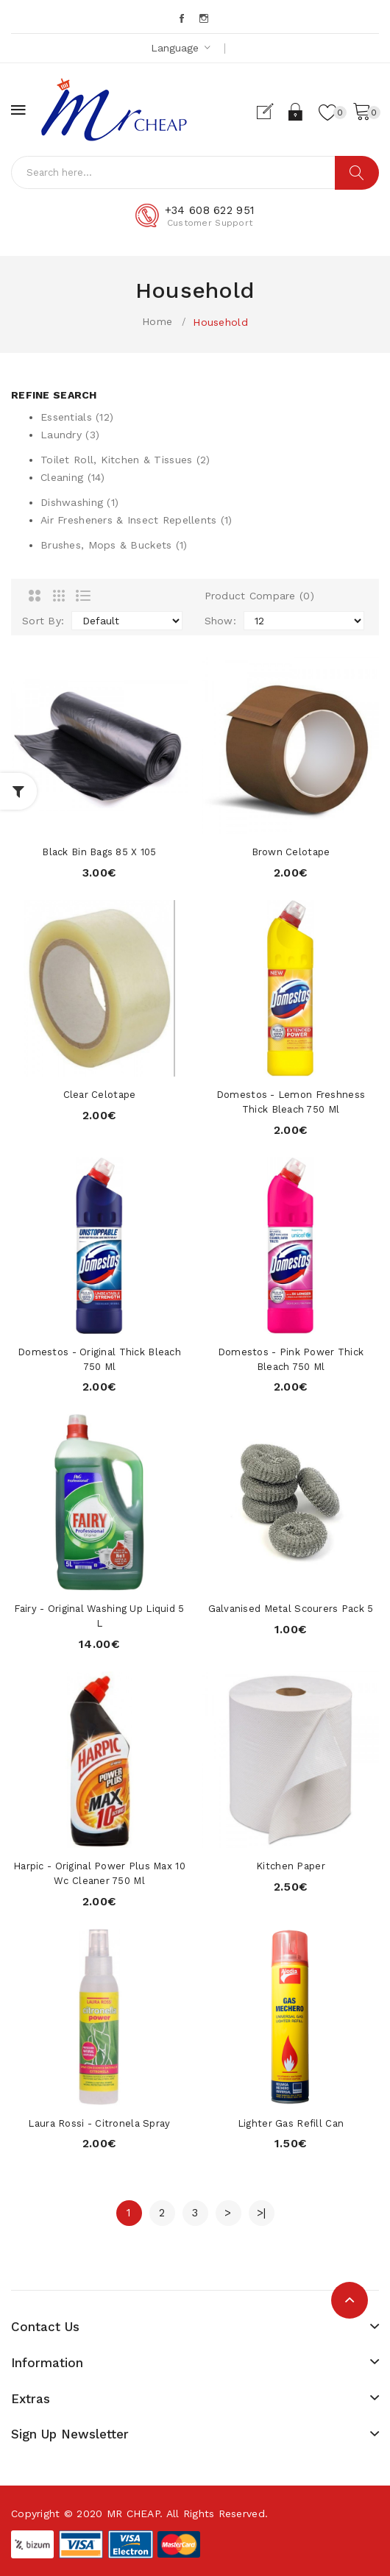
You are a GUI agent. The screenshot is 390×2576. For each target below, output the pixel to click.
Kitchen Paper (290, 1866)
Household (220, 322)
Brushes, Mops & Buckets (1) (114, 545)
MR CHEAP (133, 2513)
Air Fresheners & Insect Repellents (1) (136, 520)
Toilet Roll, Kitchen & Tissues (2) (125, 459)
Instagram (204, 18)
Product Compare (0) (259, 596)
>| (261, 2212)
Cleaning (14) (72, 477)
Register (270, 112)
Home (157, 321)
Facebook (183, 18)
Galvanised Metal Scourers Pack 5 (291, 1608)
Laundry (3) (69, 434)
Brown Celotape (291, 851)
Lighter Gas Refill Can (291, 2123)
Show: (220, 621)
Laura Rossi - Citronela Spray (99, 2123)
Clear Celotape (99, 1094)
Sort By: (43, 621)
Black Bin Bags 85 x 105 (99, 851)
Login (296, 112)
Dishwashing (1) (79, 502)
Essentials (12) (76, 417)
